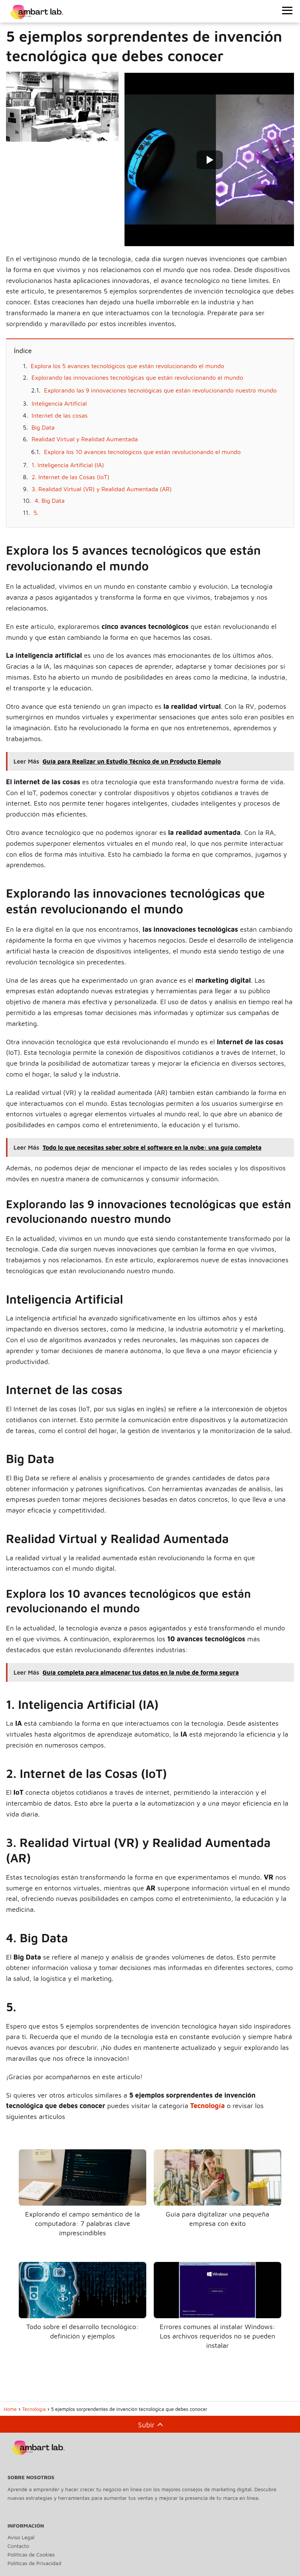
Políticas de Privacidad (34, 2563)
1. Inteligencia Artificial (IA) (68, 465)
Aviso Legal (21, 2537)
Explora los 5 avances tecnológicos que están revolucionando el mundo (127, 365)
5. (35, 512)
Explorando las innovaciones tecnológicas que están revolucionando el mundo (137, 377)
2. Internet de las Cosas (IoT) (70, 477)
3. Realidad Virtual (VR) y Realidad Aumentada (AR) (101, 489)
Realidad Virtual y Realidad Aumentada (85, 439)
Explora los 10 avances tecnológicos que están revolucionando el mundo (142, 451)
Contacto (18, 2546)
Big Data (43, 427)
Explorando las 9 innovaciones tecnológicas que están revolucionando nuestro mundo (160, 390)
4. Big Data (49, 500)
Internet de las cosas (59, 415)
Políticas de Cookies (31, 2554)
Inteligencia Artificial (59, 403)
